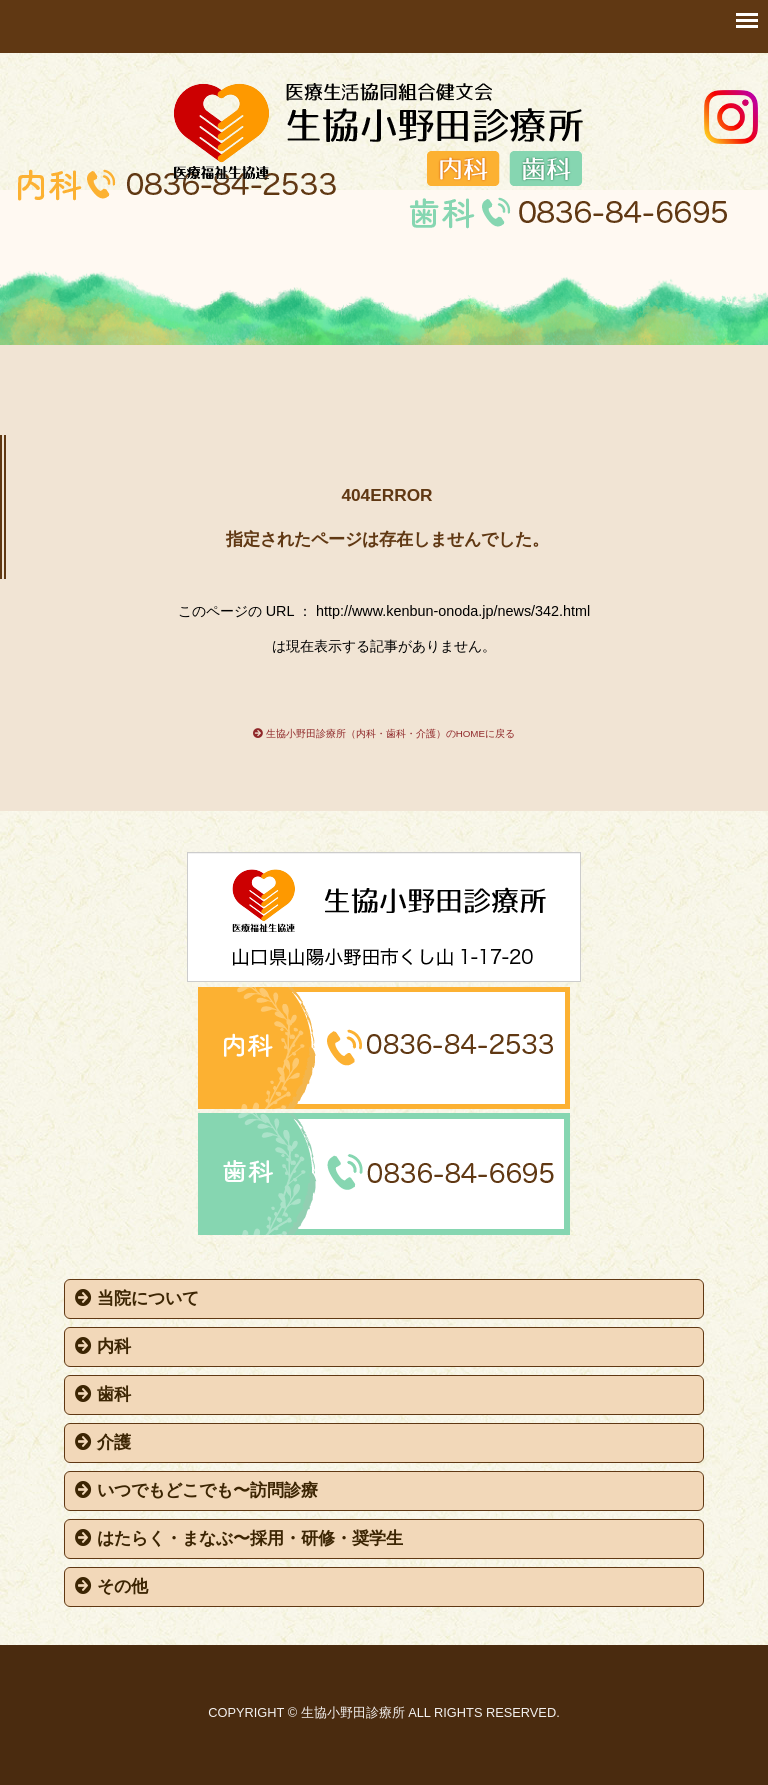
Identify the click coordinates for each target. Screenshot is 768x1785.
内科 (103, 1346)
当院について (137, 1298)
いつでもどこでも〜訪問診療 (196, 1490)
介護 (103, 1442)
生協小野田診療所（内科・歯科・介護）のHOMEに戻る (384, 733)
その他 (111, 1586)
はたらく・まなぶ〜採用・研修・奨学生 (239, 1538)
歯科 (103, 1394)
